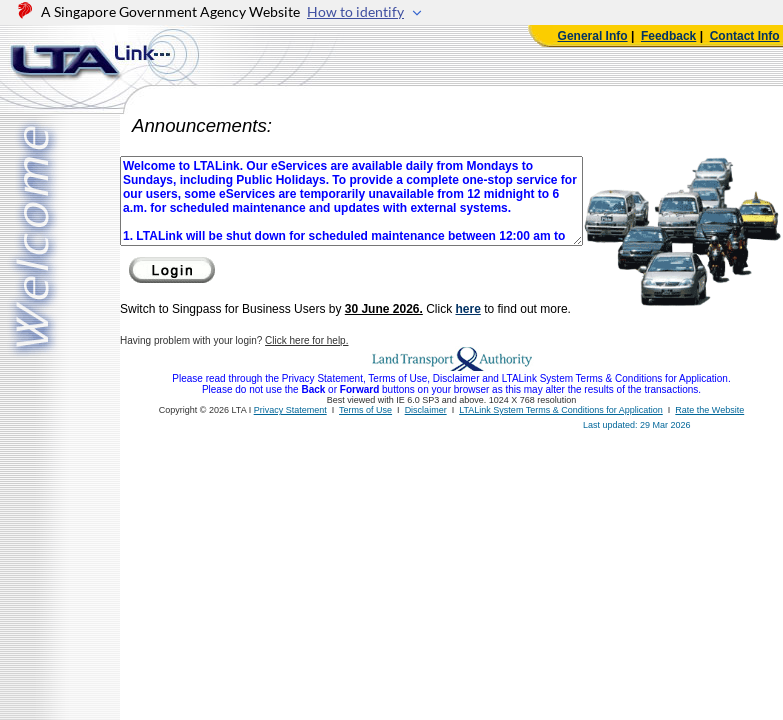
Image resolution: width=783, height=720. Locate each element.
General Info (593, 36)
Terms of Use (365, 410)
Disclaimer (426, 410)
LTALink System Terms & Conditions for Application (561, 410)
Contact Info (745, 36)
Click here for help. (306, 340)
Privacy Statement (290, 410)
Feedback (668, 36)
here (468, 309)
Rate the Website (709, 410)
